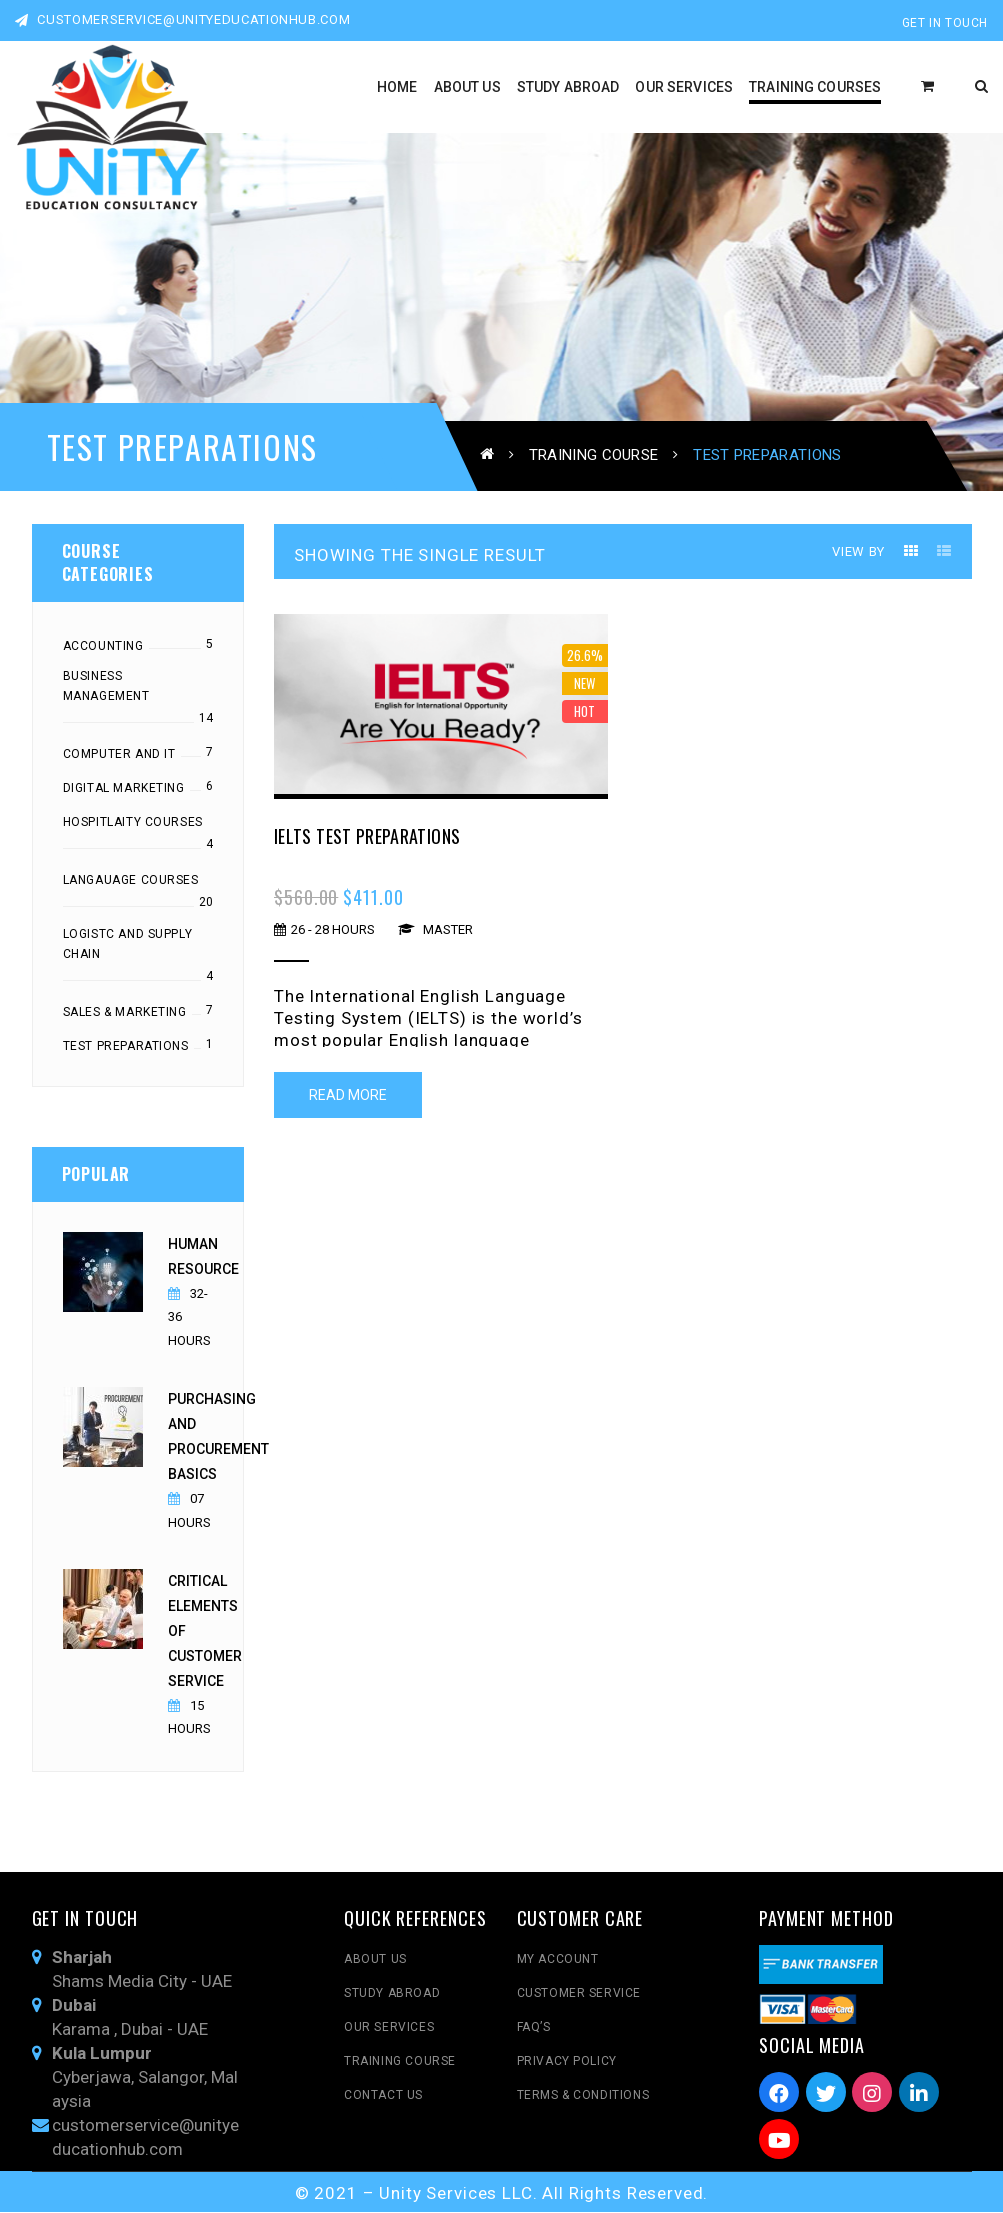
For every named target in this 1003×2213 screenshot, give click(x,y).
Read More (348, 1096)
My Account (558, 1960)
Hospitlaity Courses (133, 824)
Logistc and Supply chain (128, 946)
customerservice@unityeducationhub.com (182, 19)
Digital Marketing (124, 790)
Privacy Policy (567, 2062)
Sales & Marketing (125, 1014)
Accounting (103, 648)
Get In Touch (945, 23)
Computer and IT (119, 756)
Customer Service (579, 1994)
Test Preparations (126, 1048)
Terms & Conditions (583, 2096)
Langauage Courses (131, 882)
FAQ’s (534, 2028)
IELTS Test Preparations (367, 838)
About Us (375, 1960)
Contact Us (383, 2096)
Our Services (389, 2028)
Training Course (594, 454)
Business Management (106, 688)
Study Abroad (392, 1994)
